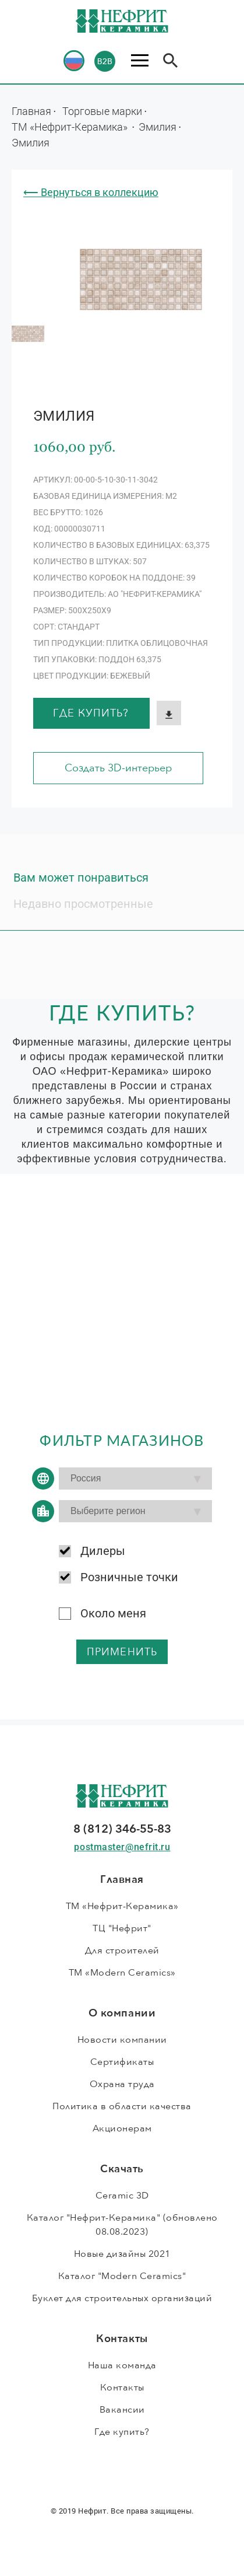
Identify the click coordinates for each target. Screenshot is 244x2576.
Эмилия (157, 127)
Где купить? (91, 713)
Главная (31, 111)
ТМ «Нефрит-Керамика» (71, 127)
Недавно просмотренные (83, 904)
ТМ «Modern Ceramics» (122, 1972)
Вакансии (122, 2409)
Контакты (122, 2387)
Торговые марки (102, 111)
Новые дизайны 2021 (122, 2254)
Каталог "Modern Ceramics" (122, 2276)
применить (122, 1652)
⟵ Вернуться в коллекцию (90, 192)
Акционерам (122, 2128)
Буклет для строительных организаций (122, 2298)
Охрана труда (122, 2084)
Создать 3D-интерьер (118, 768)
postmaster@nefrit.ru (122, 1847)
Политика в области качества (122, 2106)
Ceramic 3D (122, 2195)
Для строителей (122, 1950)
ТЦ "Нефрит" (122, 1928)
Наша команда (122, 2365)
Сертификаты (122, 2062)
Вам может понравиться (80, 878)
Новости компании (122, 2039)
